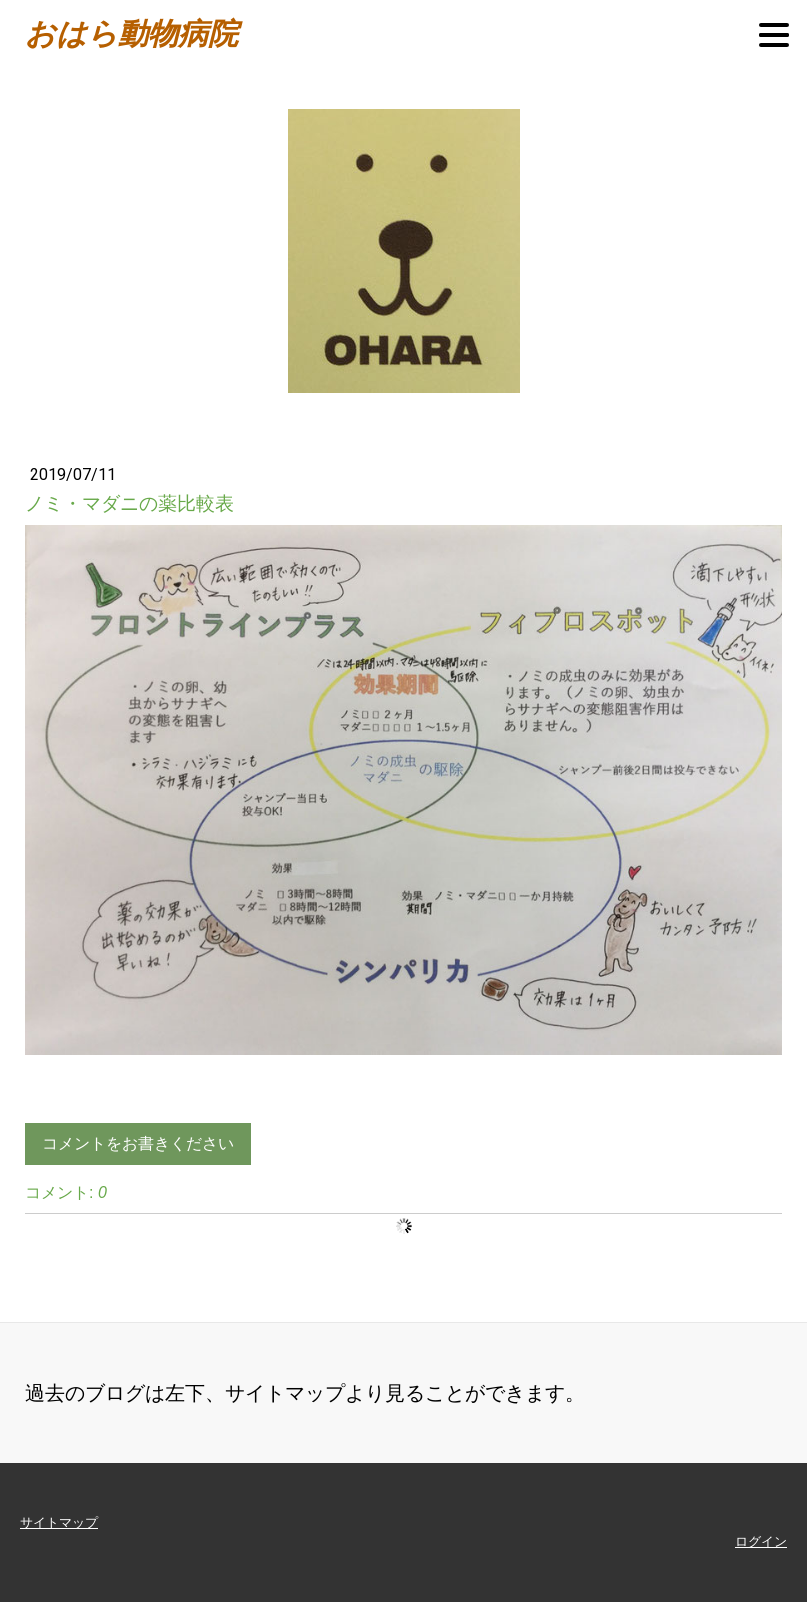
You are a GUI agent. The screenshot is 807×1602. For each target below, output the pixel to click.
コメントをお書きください (138, 1143)
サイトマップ (59, 1522)
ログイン (761, 1541)
